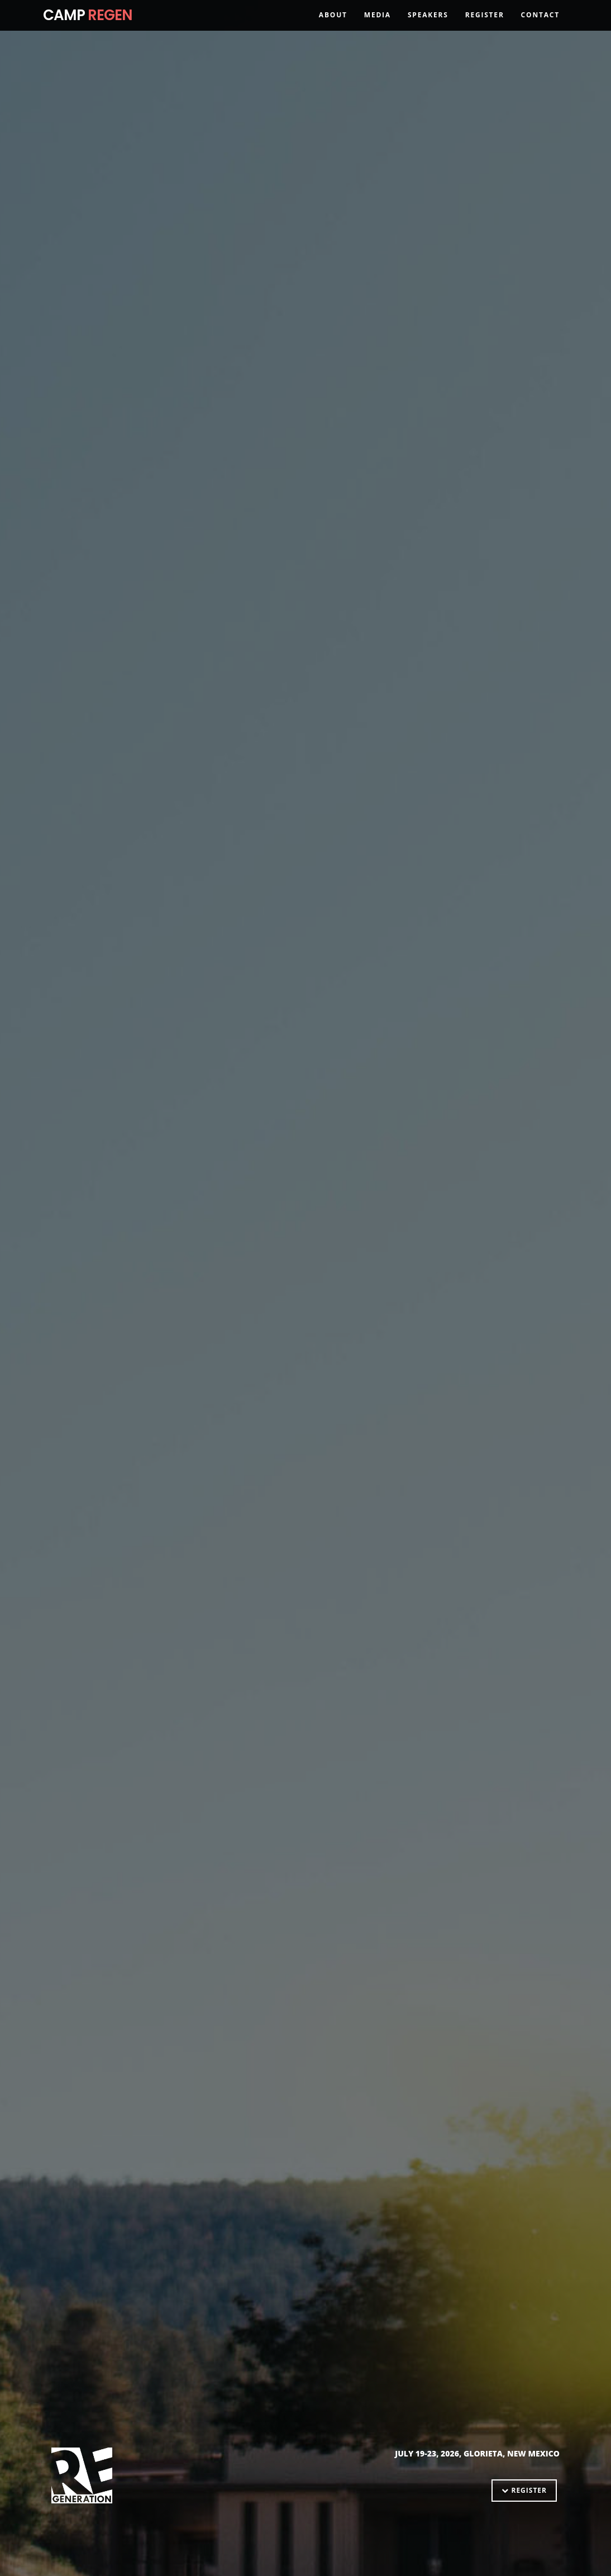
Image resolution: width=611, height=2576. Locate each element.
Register (484, 30)
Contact (540, 30)
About (333, 30)
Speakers (428, 30)
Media (377, 30)
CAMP (87, 31)
